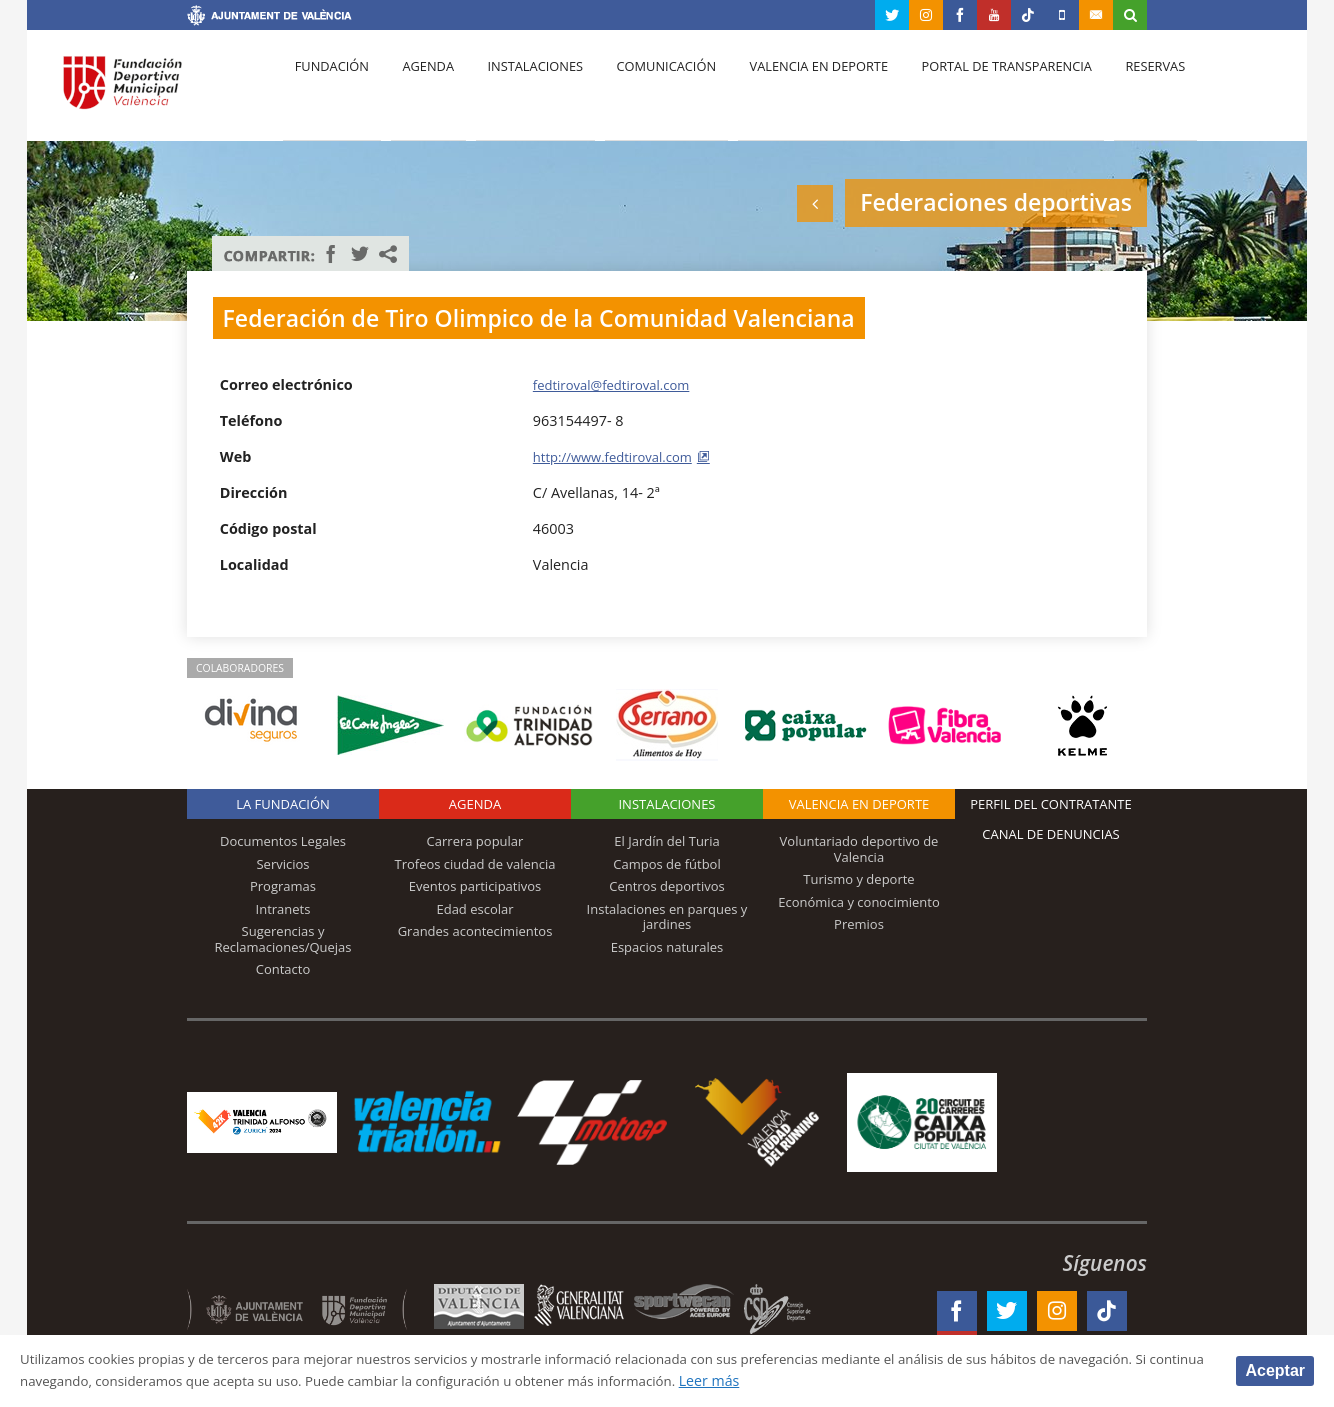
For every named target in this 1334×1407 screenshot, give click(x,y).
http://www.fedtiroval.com (621, 456)
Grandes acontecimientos (475, 931)
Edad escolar (474, 909)
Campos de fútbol (666, 864)
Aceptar (1275, 1369)
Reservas (1116, 91)
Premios (859, 924)
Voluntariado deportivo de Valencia (859, 849)
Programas (283, 886)
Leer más (926, 1380)
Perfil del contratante (1050, 804)
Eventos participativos (475, 886)
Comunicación (644, 91)
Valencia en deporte (791, 91)
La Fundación (283, 804)
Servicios (282, 864)
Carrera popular (475, 841)
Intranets (283, 909)
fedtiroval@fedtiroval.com (619, 384)
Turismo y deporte (858, 879)
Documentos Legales (283, 841)
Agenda (418, 91)
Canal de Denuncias (1051, 834)
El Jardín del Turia (666, 841)
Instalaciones (519, 91)
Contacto (283, 969)
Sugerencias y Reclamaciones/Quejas (283, 939)
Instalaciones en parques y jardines (667, 917)
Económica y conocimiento (859, 902)
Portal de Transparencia (973, 91)
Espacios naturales (667, 947)
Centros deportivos (667, 886)
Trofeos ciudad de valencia (475, 864)
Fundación (328, 91)
